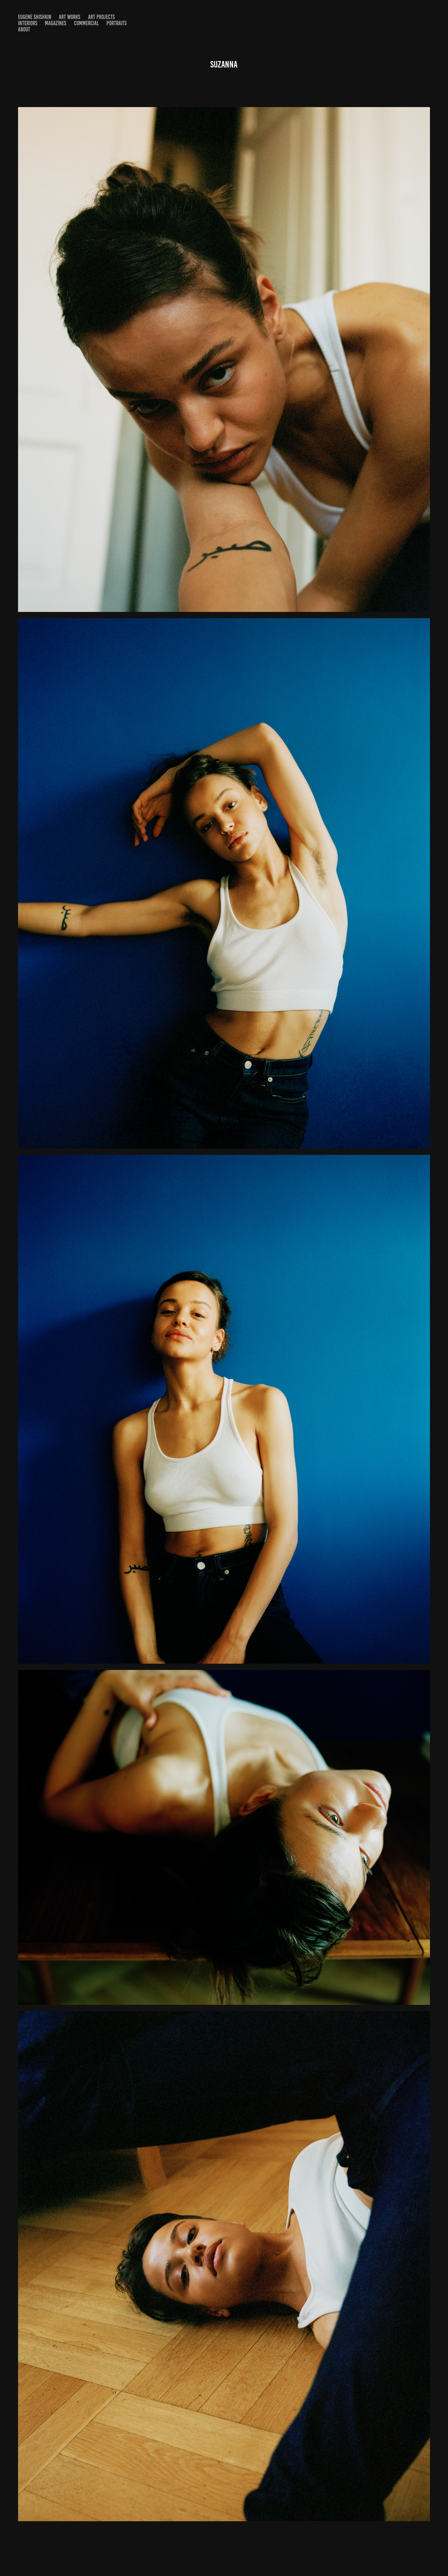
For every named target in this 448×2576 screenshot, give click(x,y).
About (24, 29)
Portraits (116, 23)
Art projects (101, 17)
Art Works (69, 17)
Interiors (27, 23)
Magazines (55, 23)
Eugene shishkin (34, 17)
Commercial (86, 23)
